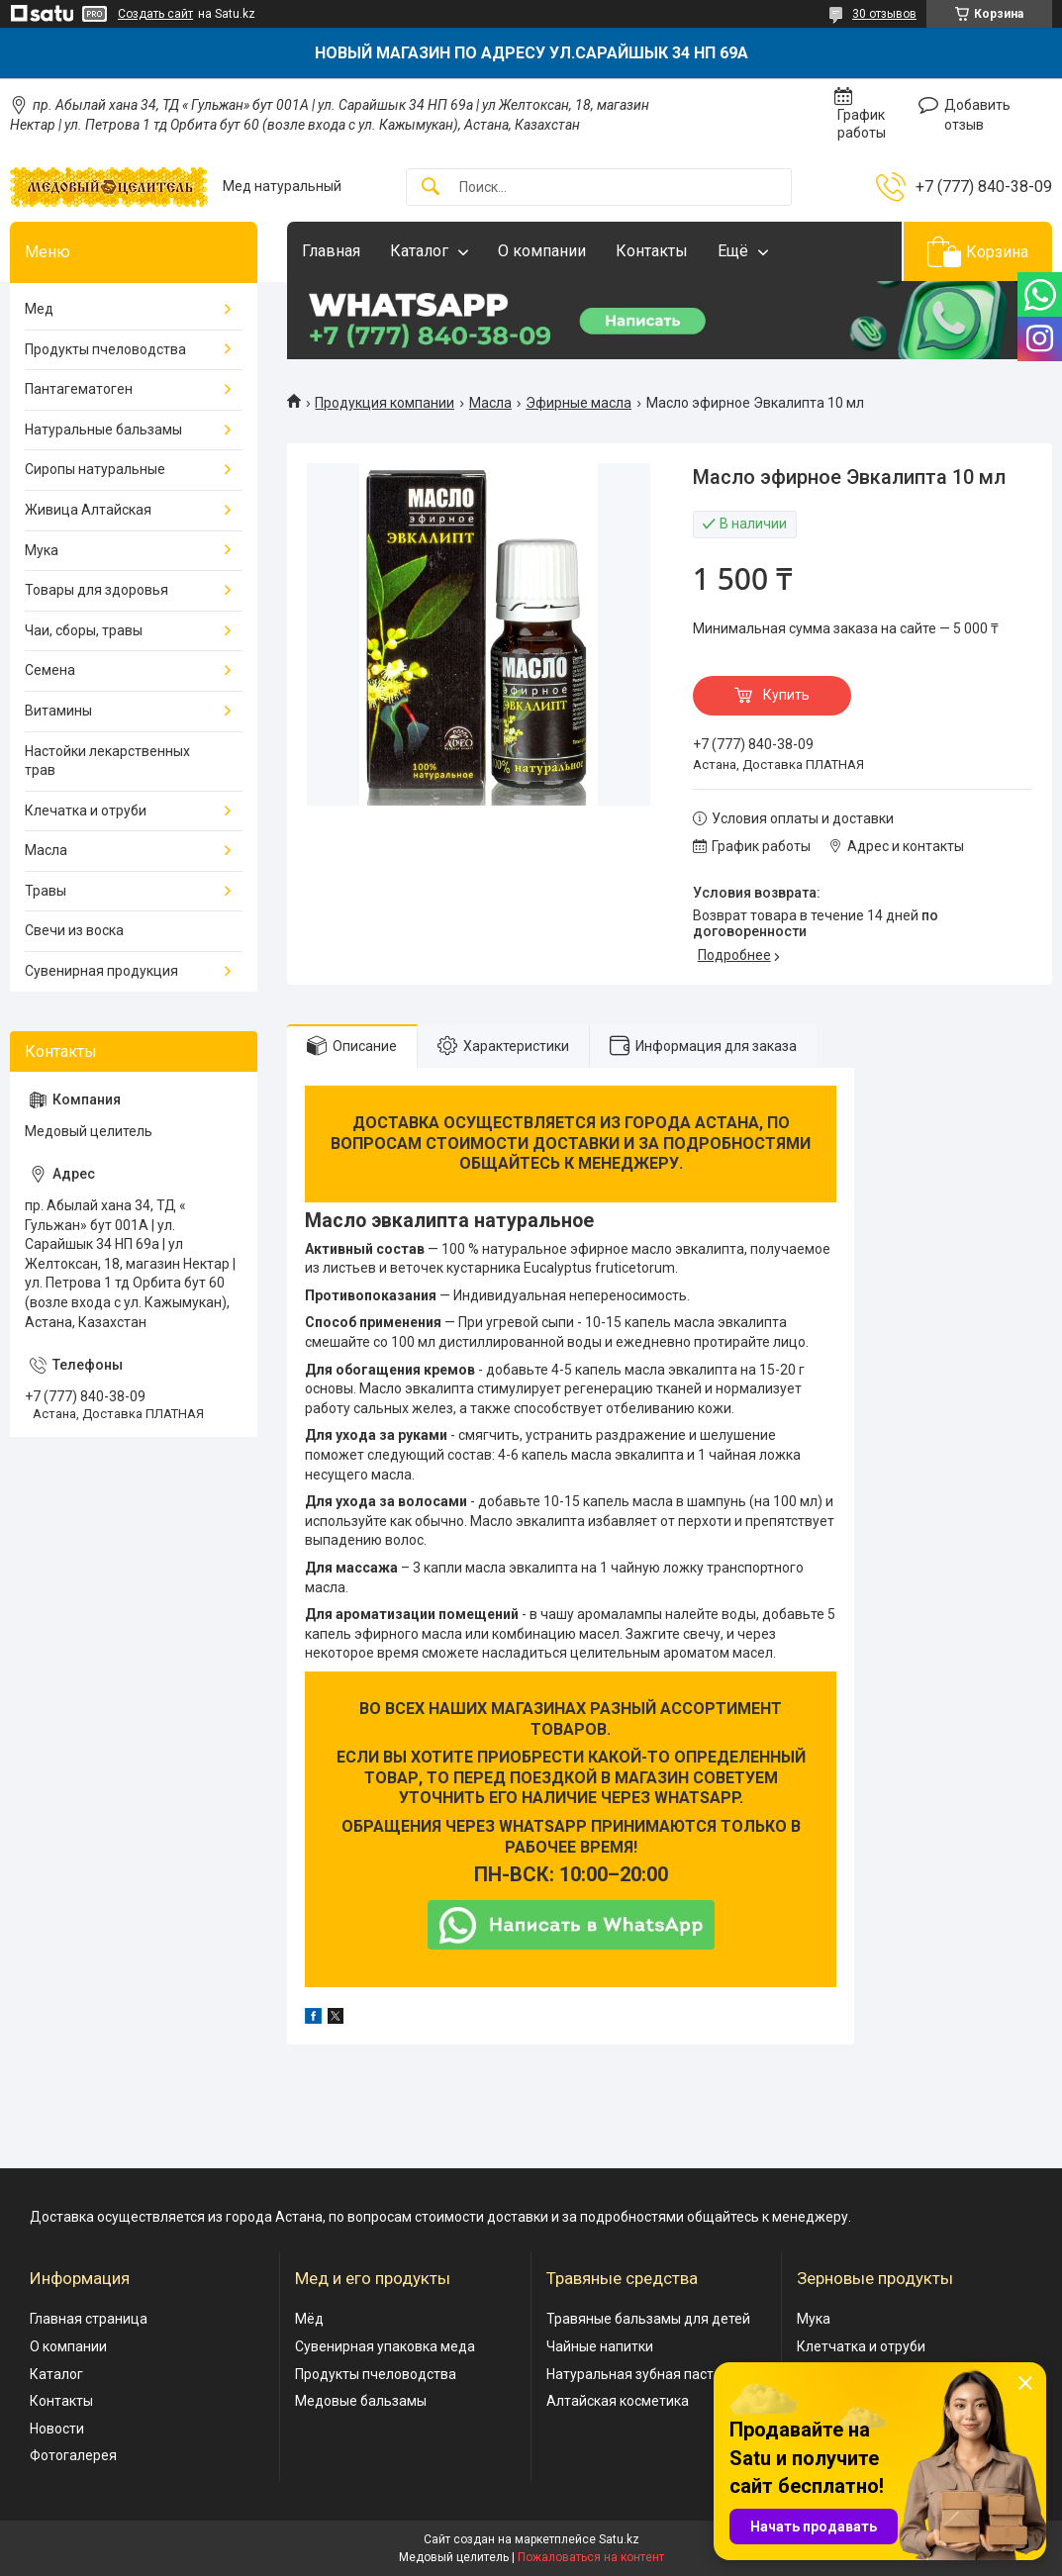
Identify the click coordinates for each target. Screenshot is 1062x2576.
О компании (542, 250)
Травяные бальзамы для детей (648, 2319)
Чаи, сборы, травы (84, 630)
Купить (786, 695)
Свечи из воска (74, 930)
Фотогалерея (73, 2455)
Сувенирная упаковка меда (385, 2346)
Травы (45, 891)
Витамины (58, 710)
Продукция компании (384, 403)
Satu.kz (619, 2539)
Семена (50, 670)
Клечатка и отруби (85, 810)
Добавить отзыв (977, 115)
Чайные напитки (599, 2346)
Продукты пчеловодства (105, 349)
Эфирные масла (578, 403)
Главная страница (88, 2319)
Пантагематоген (79, 389)
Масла (490, 403)
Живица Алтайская (88, 510)
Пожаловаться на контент (591, 2557)
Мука (41, 550)
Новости (57, 2428)
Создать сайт (155, 14)
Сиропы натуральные (95, 469)
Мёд (309, 2319)
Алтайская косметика (617, 2401)
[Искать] (430, 187)
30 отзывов (884, 14)
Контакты (652, 250)
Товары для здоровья (96, 590)
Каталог (419, 250)
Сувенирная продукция (101, 971)
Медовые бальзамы (361, 2401)
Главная (331, 250)
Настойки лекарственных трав (107, 761)
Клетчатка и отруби (861, 2346)
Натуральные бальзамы (103, 429)
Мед (39, 309)
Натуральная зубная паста (634, 2374)
